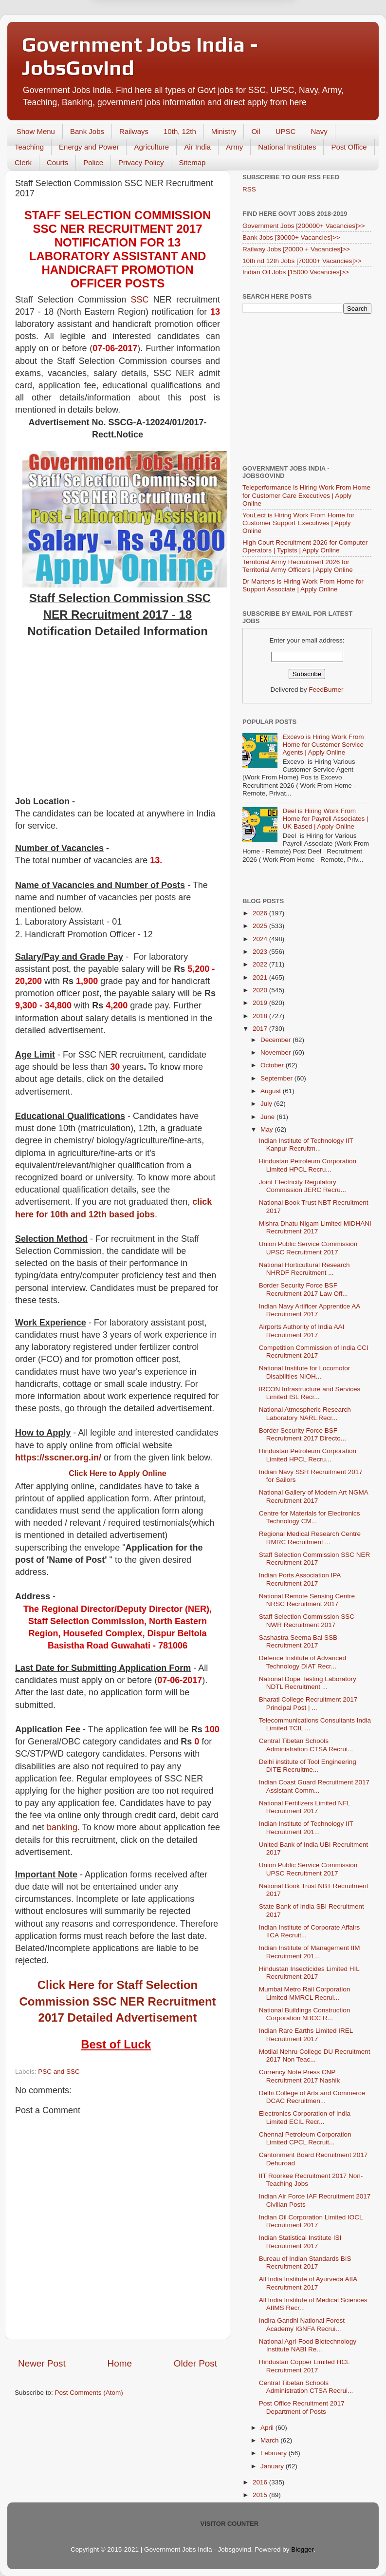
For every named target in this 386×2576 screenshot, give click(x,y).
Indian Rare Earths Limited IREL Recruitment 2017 (306, 2034)
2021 (261, 977)
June (268, 1116)
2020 (261, 990)
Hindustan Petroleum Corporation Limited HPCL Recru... (307, 1165)
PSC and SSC (59, 2071)
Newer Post (42, 2363)
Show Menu (36, 131)
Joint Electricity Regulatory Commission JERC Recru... (302, 1185)
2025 (261, 925)
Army (234, 147)
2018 (261, 1016)
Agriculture (151, 147)
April (268, 2427)
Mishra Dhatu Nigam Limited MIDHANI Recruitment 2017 (315, 1227)
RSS (249, 189)
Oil (255, 131)
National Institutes (287, 147)
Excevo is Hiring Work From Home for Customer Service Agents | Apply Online (323, 744)
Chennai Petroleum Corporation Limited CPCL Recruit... (305, 2138)
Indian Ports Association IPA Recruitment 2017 (300, 1579)
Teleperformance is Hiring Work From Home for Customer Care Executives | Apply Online (306, 495)
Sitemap (192, 162)
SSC (139, 299)
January (273, 2466)
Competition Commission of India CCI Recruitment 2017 (313, 1351)
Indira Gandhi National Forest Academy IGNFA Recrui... (302, 2324)
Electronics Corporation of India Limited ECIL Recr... (304, 2117)
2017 (261, 1028)
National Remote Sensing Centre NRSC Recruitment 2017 (307, 1600)
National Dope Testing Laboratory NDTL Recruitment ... (307, 1682)
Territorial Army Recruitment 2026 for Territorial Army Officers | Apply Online (297, 565)
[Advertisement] (117, 722)
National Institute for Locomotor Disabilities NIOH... (304, 1372)
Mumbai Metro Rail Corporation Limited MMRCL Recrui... (304, 1993)
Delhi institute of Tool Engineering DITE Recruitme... (307, 1765)
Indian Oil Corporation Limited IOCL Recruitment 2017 (311, 2221)
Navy (319, 131)
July (267, 1103)
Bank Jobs (87, 131)
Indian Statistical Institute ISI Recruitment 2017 (300, 2241)
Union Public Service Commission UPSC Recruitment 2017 (308, 1247)
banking (62, 1827)
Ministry (224, 131)
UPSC (286, 131)
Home (120, 2363)
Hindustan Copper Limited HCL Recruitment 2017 (304, 2365)
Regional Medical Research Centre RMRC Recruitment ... (310, 1537)
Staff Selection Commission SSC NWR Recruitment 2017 (306, 1620)
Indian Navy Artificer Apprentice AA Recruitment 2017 (309, 1310)
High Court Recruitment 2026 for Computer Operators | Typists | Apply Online (305, 546)
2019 (261, 1002)
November (276, 1052)
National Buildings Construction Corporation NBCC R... (304, 2014)
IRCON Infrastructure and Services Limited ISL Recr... (310, 1393)
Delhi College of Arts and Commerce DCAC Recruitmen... (312, 2096)
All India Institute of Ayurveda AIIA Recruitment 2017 (308, 2283)
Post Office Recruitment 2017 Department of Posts (302, 2407)
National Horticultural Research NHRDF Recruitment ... (304, 1268)
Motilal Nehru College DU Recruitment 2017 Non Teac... (314, 2055)
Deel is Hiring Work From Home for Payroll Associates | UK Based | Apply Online (325, 818)
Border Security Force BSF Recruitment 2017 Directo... (302, 1434)
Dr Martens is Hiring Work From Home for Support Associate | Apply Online (303, 585)
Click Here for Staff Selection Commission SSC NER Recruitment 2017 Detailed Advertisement (117, 2001)
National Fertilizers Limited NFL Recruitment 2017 (304, 1807)
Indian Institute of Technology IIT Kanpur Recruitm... (306, 1144)
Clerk (23, 162)
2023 (261, 951)
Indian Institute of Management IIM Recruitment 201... (309, 1951)
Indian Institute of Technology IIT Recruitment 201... (306, 1827)
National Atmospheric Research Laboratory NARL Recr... (305, 1413)
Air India (197, 147)
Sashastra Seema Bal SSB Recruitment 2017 (298, 1641)
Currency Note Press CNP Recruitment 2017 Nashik (299, 2076)
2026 (261, 913)
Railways (133, 131)
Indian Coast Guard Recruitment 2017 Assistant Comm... (314, 1786)
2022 (261, 964)
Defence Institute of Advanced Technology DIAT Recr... (302, 1661)
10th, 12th (180, 131)
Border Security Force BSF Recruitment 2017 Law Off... (303, 1289)
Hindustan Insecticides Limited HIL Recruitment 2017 (309, 1972)
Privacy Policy (141, 162)
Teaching (29, 147)
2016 (261, 2482)
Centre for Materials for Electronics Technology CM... (309, 1517)
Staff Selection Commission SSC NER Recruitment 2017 (314, 1558)
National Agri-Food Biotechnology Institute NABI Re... (307, 2345)
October (273, 1065)
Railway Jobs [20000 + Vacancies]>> (296, 249)
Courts (57, 162)
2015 (261, 2495)
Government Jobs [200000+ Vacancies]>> (303, 225)
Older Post (195, 2363)
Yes (244, 28)
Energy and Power (89, 147)
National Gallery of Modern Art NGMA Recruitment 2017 (313, 1496)
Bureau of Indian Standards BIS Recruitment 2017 (305, 2262)
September (277, 1078)
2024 (261, 939)
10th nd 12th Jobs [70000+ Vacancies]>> (302, 261)
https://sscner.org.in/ (58, 1457)
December (276, 1039)
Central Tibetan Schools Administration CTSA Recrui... (306, 1744)
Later (145, 28)
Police (93, 162)
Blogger (302, 2549)
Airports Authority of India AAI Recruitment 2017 (302, 1330)
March (270, 2440)
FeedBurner (326, 689)
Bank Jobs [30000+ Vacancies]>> (291, 237)
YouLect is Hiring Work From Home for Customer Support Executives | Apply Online (298, 522)
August (271, 1091)
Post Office (349, 147)
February (274, 2453)
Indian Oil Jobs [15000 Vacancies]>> (295, 272)
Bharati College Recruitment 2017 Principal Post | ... (308, 1703)
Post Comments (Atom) (89, 2392)
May (267, 1129)
